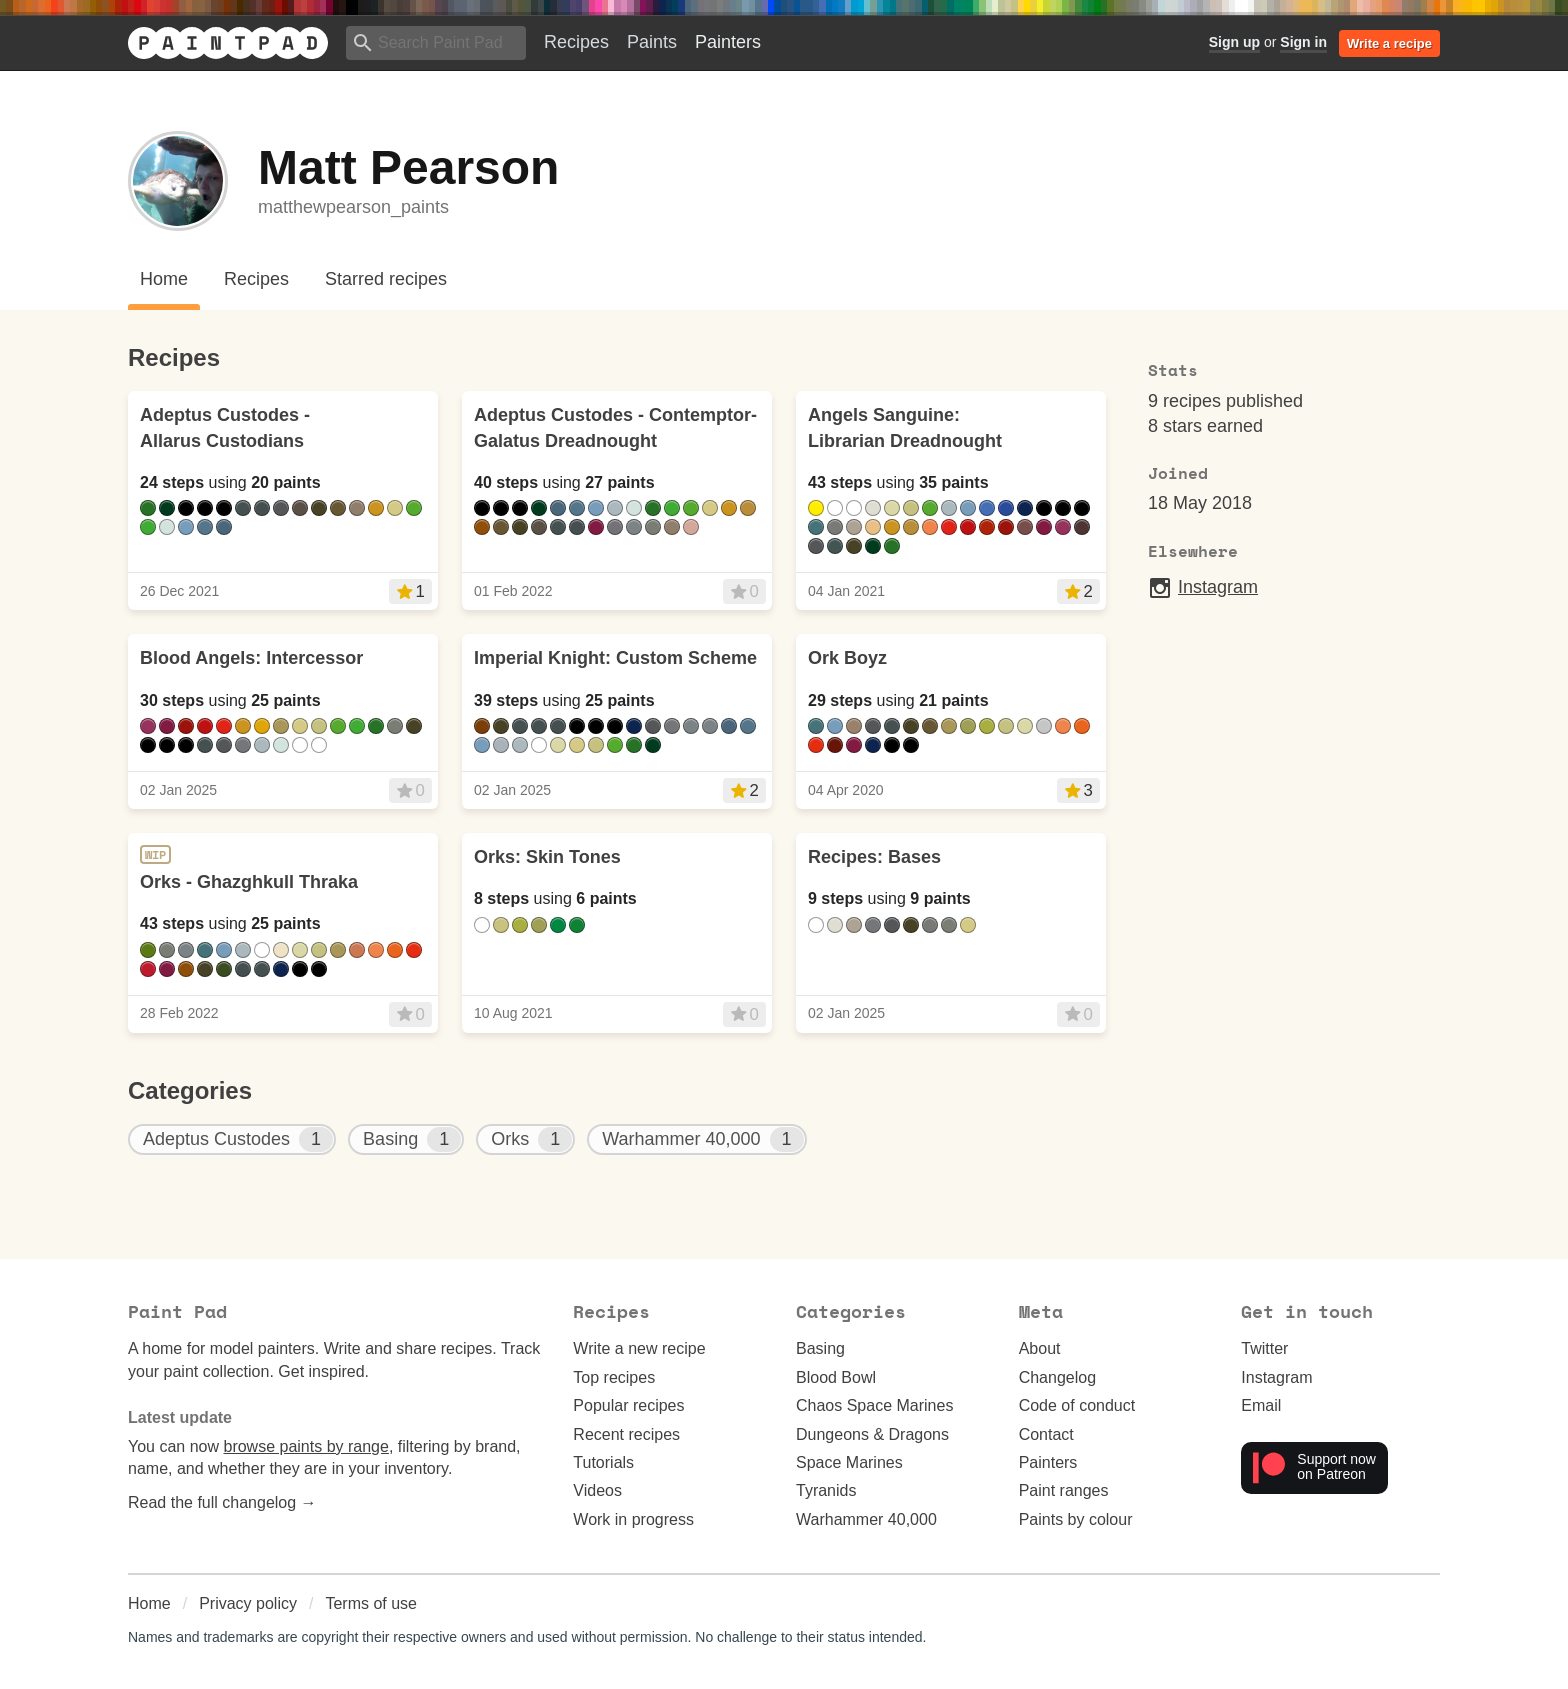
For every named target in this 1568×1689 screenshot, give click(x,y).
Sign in (1303, 42)
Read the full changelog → (222, 1502)
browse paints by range (305, 1446)
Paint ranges (1064, 1490)
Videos (597, 1490)
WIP (155, 855)
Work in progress (633, 1519)
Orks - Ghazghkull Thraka (249, 882)
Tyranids (826, 1490)
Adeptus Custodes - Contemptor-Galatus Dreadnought (615, 427)
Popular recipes (628, 1405)
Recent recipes (626, 1434)
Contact (1046, 1434)
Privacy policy (248, 1603)
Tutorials (603, 1462)
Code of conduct (1077, 1405)
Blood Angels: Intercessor (251, 658)
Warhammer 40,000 (866, 1519)
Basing (820, 1348)
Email (1261, 1405)
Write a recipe (1389, 43)
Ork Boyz (847, 658)
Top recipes (614, 1377)
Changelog (1057, 1377)
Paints (652, 42)
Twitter (1264, 1348)
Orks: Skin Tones (547, 857)
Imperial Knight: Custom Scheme (615, 658)
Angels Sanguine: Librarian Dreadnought (905, 427)
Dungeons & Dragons (872, 1434)
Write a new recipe (639, 1348)
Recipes (576, 42)
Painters (728, 42)
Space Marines (849, 1462)
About (1040, 1348)
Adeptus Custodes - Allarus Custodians (225, 427)
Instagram (1203, 588)
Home (149, 1603)
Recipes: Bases (874, 857)
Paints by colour (1076, 1519)
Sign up (1234, 42)
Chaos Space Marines (874, 1405)
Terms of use (371, 1603)
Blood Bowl (836, 1377)
